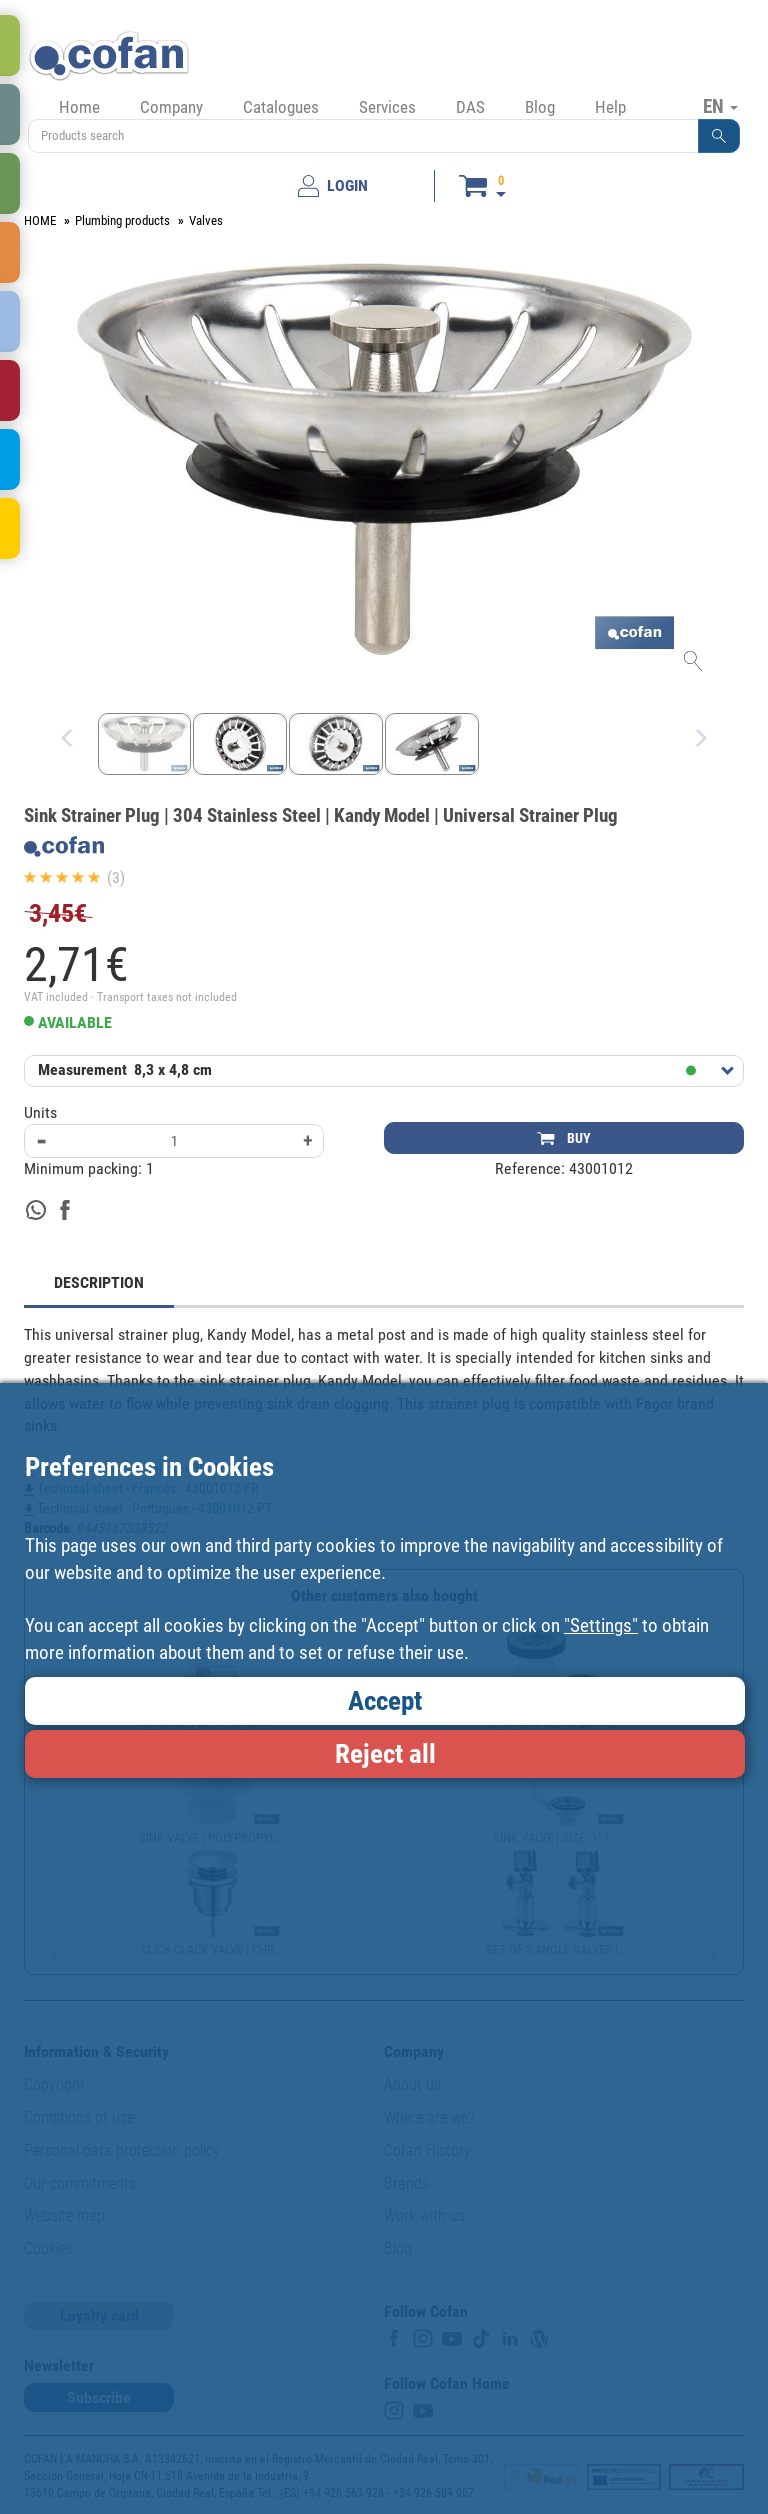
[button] (719, 136)
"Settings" (601, 1625)
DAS (470, 107)
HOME (40, 220)
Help (610, 107)
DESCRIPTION (99, 1282)
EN (720, 106)
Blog (540, 107)
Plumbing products (122, 220)
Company (171, 107)
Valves (206, 220)
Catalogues (281, 107)
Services (387, 107)
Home (79, 107)
